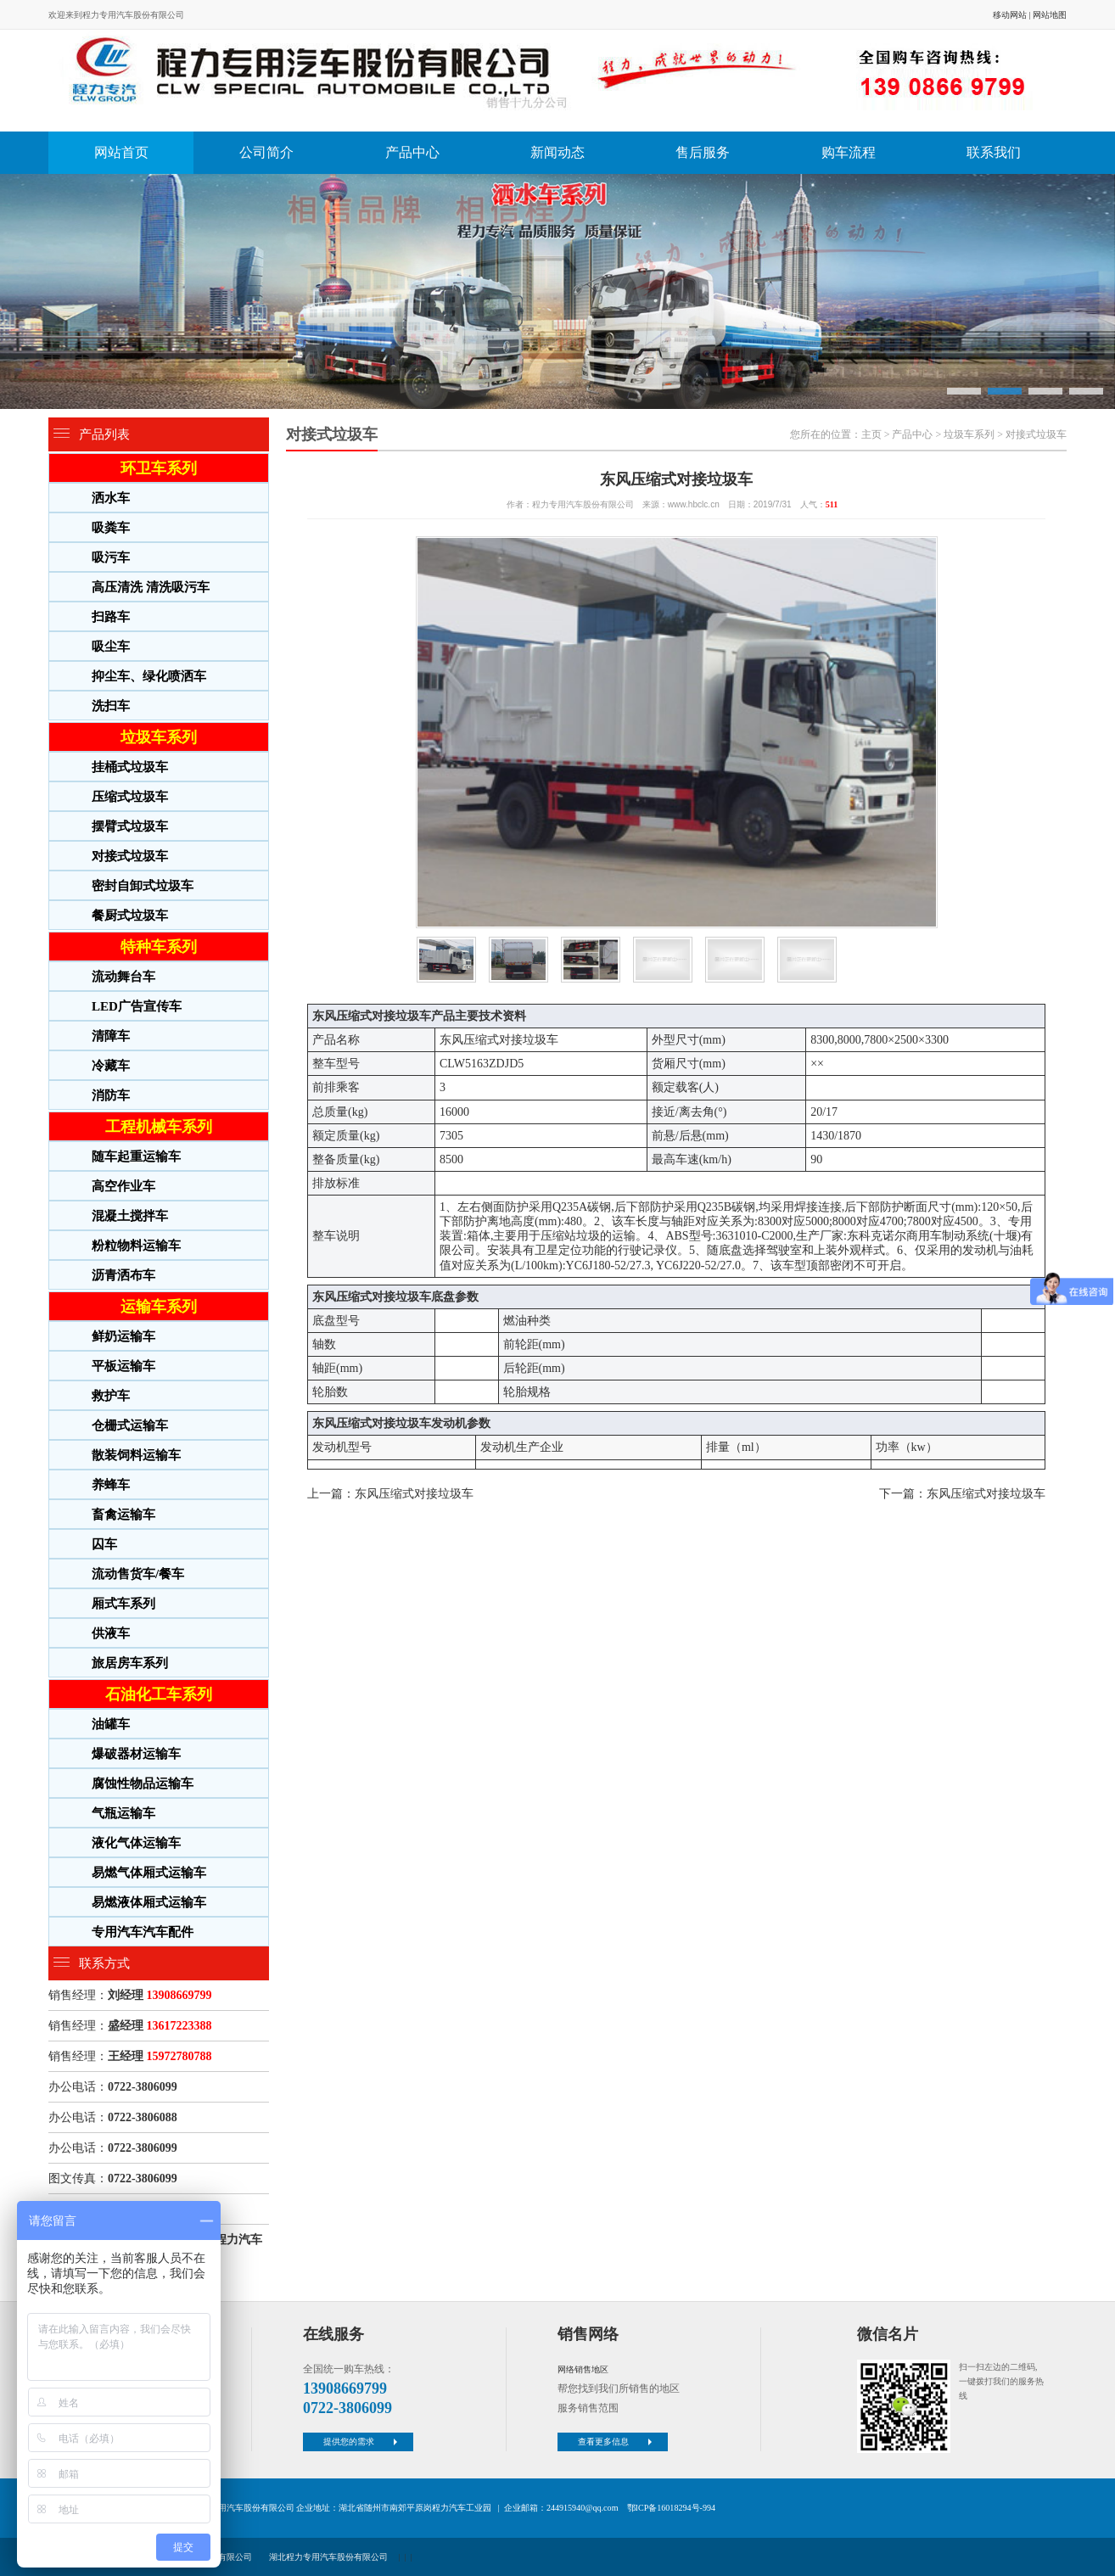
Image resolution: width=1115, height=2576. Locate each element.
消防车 (111, 1095)
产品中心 (412, 152)
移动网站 (1010, 15)
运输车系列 (158, 1306)
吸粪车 (111, 528)
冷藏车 (111, 1065)
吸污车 (111, 557)
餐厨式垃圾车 (130, 915)
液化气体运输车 (136, 1843)
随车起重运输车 (136, 1156)
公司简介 (266, 152)
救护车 (111, 1396)
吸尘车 (111, 646)
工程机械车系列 (158, 1126)
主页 (871, 434)
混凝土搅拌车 (130, 1216)
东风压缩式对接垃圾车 (414, 1493)
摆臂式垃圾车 (130, 826)
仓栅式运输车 (130, 1425)
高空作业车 (123, 1186)
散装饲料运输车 (136, 1455)
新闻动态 (557, 152)
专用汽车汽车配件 (142, 1932)
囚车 (104, 1544)
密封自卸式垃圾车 (142, 886)
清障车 (111, 1036)
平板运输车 (123, 1366)
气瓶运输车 (123, 1813)
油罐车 (111, 1724)
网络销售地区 (583, 2369)
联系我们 (994, 152)
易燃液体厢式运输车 (149, 1902)
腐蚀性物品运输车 (142, 1783)
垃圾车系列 (158, 737)
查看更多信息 (617, 2441)
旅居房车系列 (130, 1663)
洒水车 (111, 498)
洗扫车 (111, 706)
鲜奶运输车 (123, 1336)
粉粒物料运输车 (136, 1245)
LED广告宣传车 (137, 1006)
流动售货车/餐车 (138, 1574)
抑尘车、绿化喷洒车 (149, 676)
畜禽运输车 (123, 1514)
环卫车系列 (158, 468)
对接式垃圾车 (130, 856)
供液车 (111, 1633)
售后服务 (702, 152)
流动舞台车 (123, 976)
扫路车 (111, 617)
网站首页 (121, 152)
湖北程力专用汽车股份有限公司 (328, 2557)
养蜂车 (111, 1485)
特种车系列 (158, 946)
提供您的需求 (362, 2441)
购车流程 (848, 152)
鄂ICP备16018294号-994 (671, 2507)
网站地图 (1050, 15)
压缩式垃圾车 (130, 797)
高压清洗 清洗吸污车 (151, 587)
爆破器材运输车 (136, 1754)
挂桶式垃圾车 (130, 767)
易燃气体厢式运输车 (149, 1872)
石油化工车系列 (158, 1694)
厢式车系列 (123, 1603)
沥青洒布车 (123, 1275)
